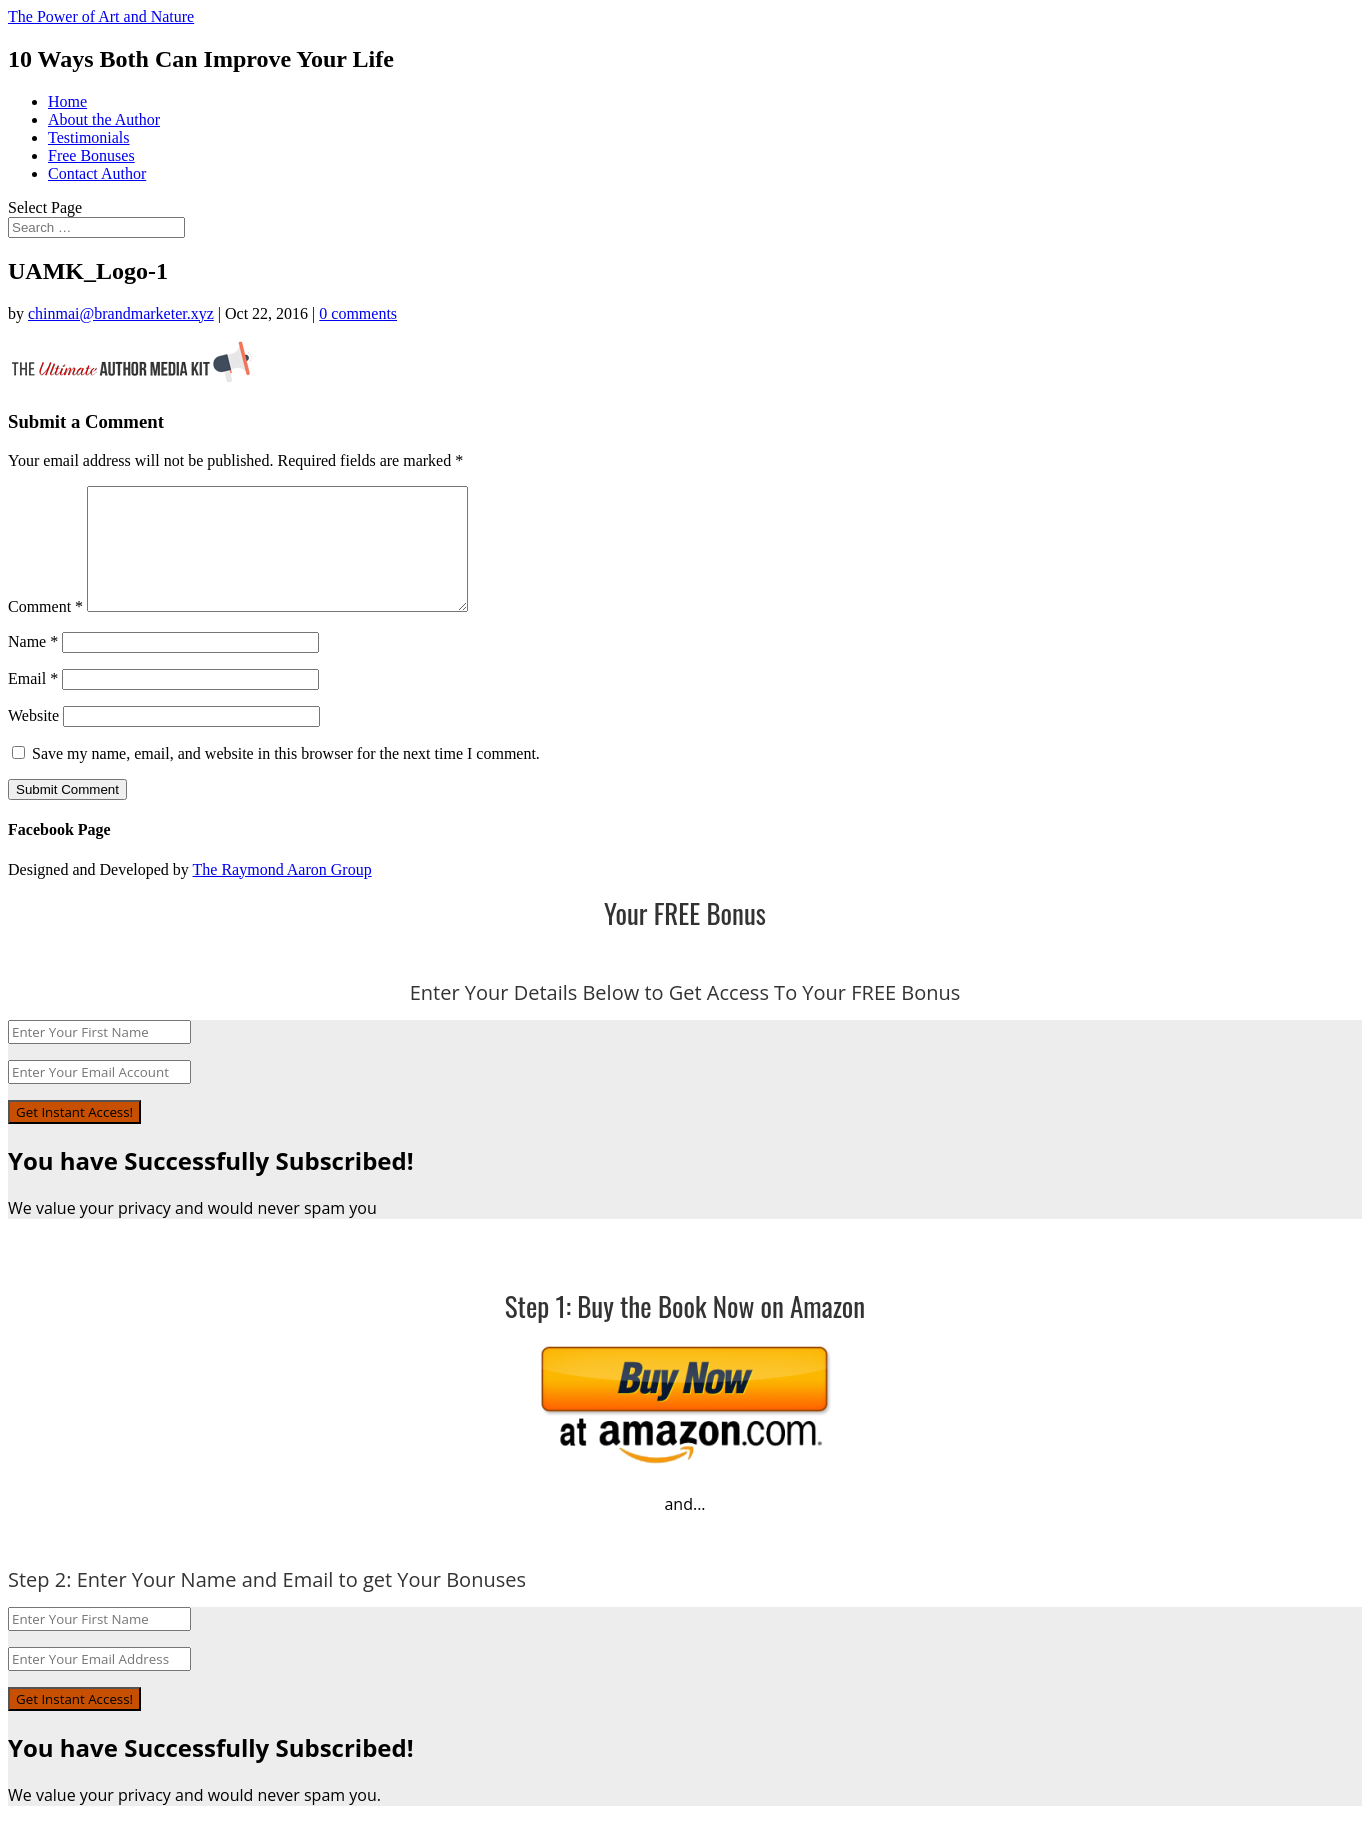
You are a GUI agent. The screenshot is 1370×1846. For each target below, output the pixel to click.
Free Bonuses (91, 155)
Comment (45, 630)
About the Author (104, 119)
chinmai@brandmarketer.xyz (121, 313)
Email (33, 702)
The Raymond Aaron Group (282, 893)
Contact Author (97, 173)
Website (33, 739)
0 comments (358, 313)
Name (33, 665)
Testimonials (89, 137)
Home (67, 101)
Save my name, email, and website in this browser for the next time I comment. (286, 777)
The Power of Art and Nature (101, 16)
